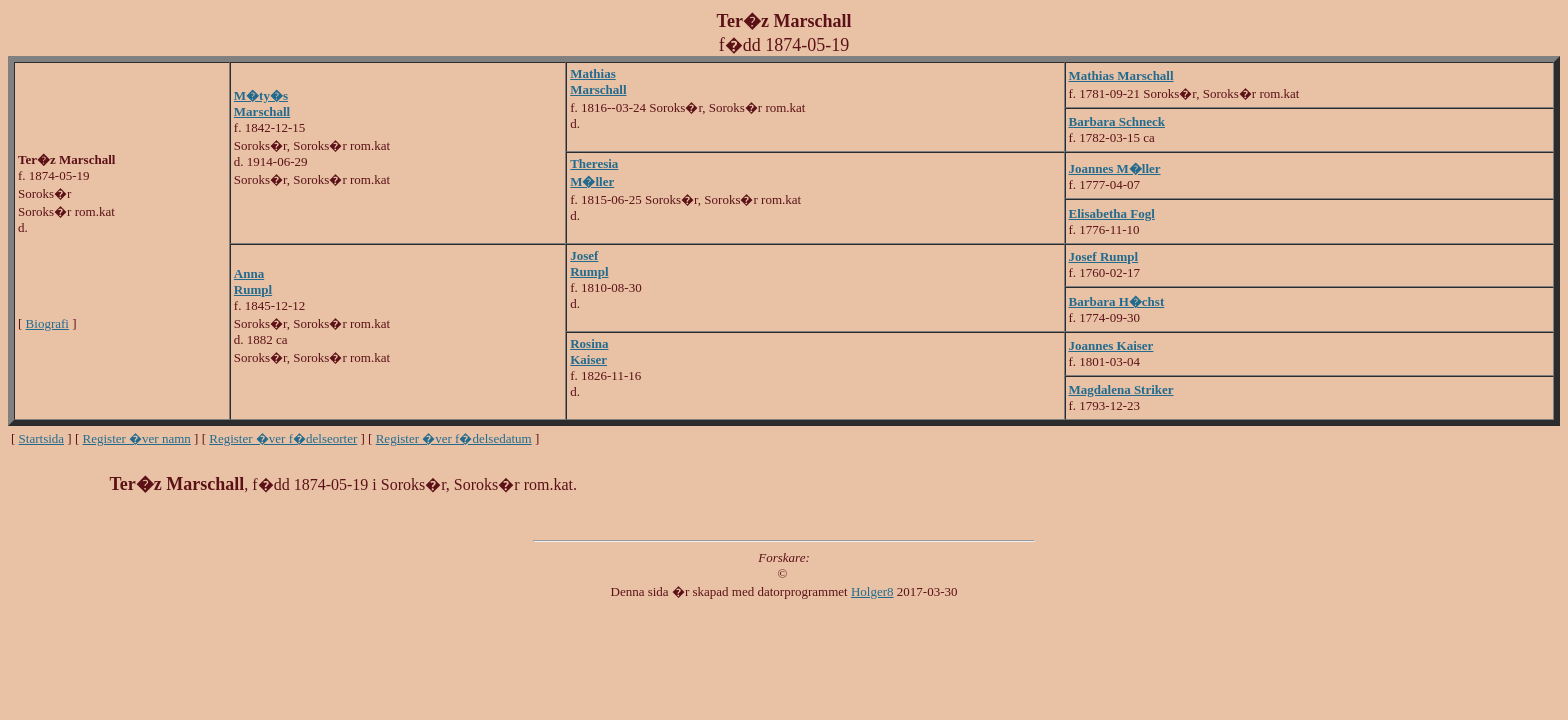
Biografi (47, 323)
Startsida (42, 438)
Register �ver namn (137, 438)
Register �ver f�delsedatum (454, 438)
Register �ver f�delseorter (283, 438)
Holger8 (872, 591)
